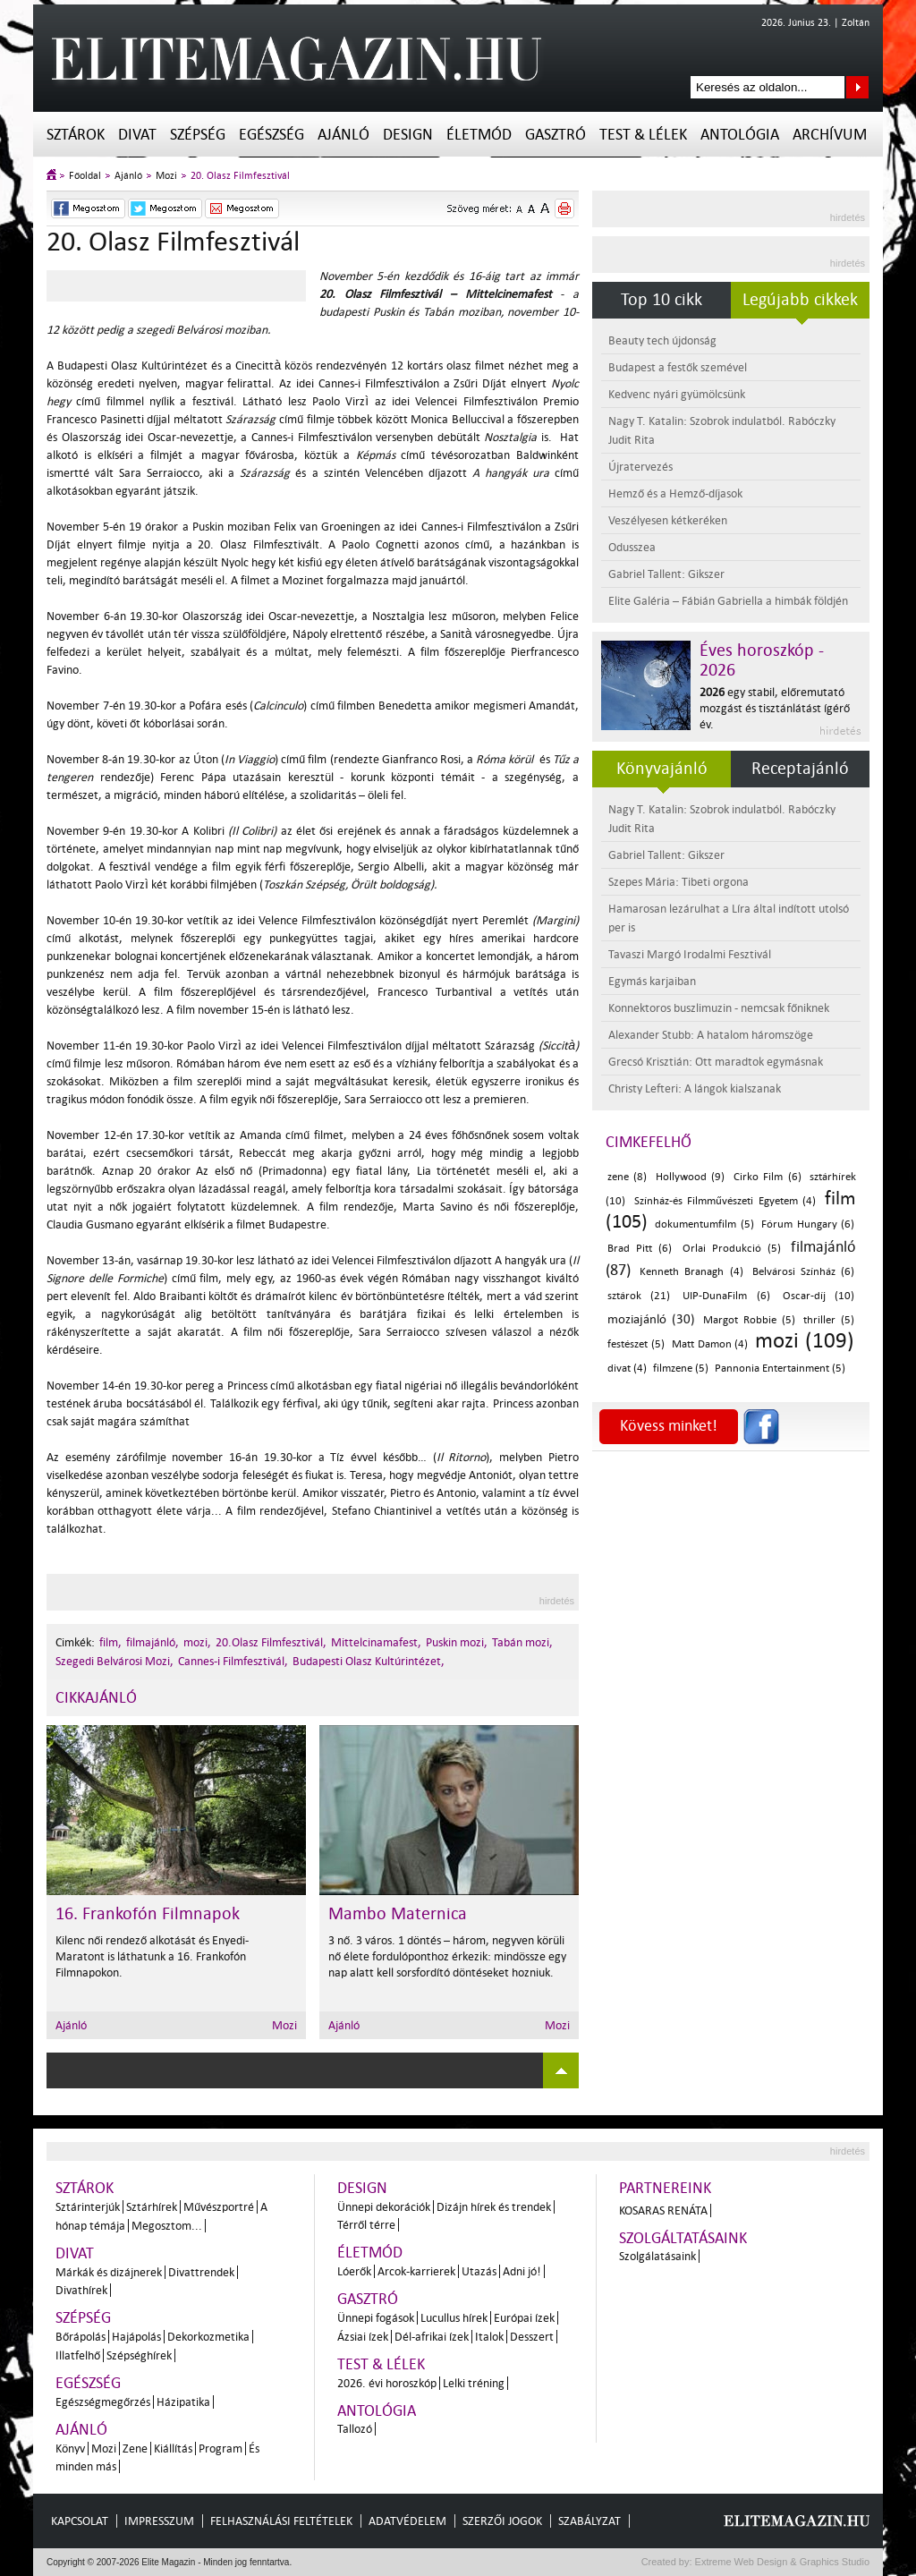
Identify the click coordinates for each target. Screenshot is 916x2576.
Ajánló (343, 134)
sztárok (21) (638, 1296)
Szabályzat (589, 2521)
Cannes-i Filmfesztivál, (233, 1661)
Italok (489, 2336)
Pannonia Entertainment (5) (780, 1368)
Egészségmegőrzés (102, 2402)
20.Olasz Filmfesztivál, (271, 1642)
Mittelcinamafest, (376, 1642)
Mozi (166, 176)
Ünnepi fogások (375, 2318)
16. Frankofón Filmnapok (147, 1914)
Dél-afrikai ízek (431, 2336)
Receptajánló (800, 768)
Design (408, 134)
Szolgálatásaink (657, 2256)
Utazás (479, 2271)
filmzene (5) (680, 1368)
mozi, (197, 1642)
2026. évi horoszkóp (387, 2383)
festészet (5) (636, 1344)
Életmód (479, 134)
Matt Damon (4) (710, 1344)
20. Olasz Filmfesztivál (240, 176)
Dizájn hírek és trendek (494, 2207)
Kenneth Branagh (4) (691, 1272)
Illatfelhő (77, 2355)
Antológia (739, 134)
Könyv (70, 2448)
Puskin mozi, (457, 1642)
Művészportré (218, 2207)
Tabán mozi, (522, 1642)
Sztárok (76, 134)
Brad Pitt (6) (639, 1248)
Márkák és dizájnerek (108, 2272)
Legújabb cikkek (800, 300)
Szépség (197, 134)
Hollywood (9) (690, 1177)
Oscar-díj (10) (818, 1296)
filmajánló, (152, 1642)
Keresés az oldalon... (857, 87)
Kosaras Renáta (663, 2210)
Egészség (271, 134)
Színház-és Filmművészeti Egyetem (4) (725, 1201)
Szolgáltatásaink (683, 2238)
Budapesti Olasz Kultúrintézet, (369, 1661)
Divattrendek (201, 2272)
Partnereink (665, 2188)
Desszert (532, 2336)
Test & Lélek (643, 134)
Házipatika (183, 2402)
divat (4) (627, 1368)
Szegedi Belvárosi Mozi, (114, 1661)
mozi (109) (804, 1341)
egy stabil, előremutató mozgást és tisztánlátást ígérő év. (775, 708)
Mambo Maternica (397, 1914)
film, (110, 1642)
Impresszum (159, 2521)
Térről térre (366, 2225)
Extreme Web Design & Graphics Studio (781, 2561)
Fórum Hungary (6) (807, 1224)
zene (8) (627, 1177)
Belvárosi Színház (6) (803, 1272)
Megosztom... (166, 2225)
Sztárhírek (151, 2207)
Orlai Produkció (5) (732, 1248)
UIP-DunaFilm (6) (726, 1296)
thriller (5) (828, 1320)
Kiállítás (173, 2448)
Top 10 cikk (661, 300)
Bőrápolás (80, 2336)
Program (220, 2448)
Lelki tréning (474, 2383)
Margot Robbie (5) (748, 1320)
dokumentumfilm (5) (704, 1224)
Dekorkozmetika (208, 2336)
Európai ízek (524, 2318)
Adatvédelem (407, 2521)
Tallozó (354, 2429)
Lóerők (354, 2271)
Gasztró (555, 134)
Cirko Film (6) (768, 1177)
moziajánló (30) (651, 1319)
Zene (135, 2448)
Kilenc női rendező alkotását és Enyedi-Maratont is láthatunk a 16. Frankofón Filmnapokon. (152, 1956)
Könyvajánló (662, 768)
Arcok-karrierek (416, 2271)
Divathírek (81, 2290)
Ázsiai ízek (362, 2336)
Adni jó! (522, 2271)
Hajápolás (136, 2336)
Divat (137, 134)
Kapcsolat (79, 2521)
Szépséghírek (139, 2355)
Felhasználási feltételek (281, 2521)
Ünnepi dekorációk (383, 2207)
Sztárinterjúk (87, 2207)
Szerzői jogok (502, 2521)
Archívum (830, 134)
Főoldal (85, 176)
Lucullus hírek (454, 2318)
